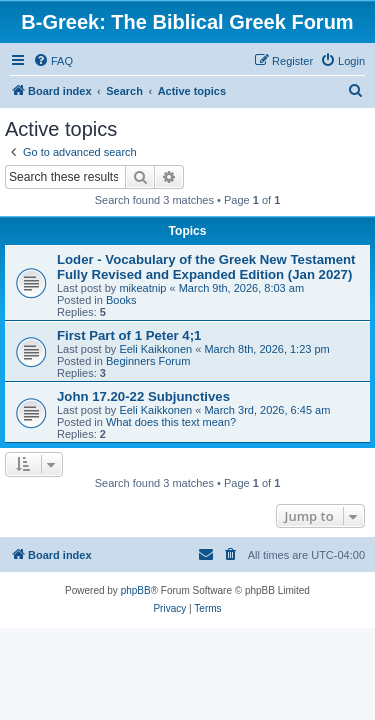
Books (121, 300)
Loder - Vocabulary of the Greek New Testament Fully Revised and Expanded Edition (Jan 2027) (206, 267)
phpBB (136, 590)
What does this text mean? (171, 422)
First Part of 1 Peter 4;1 (129, 335)
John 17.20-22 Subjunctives (143, 396)
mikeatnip (142, 288)
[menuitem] (53, 61)
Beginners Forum (148, 361)
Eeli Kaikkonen (155, 349)
